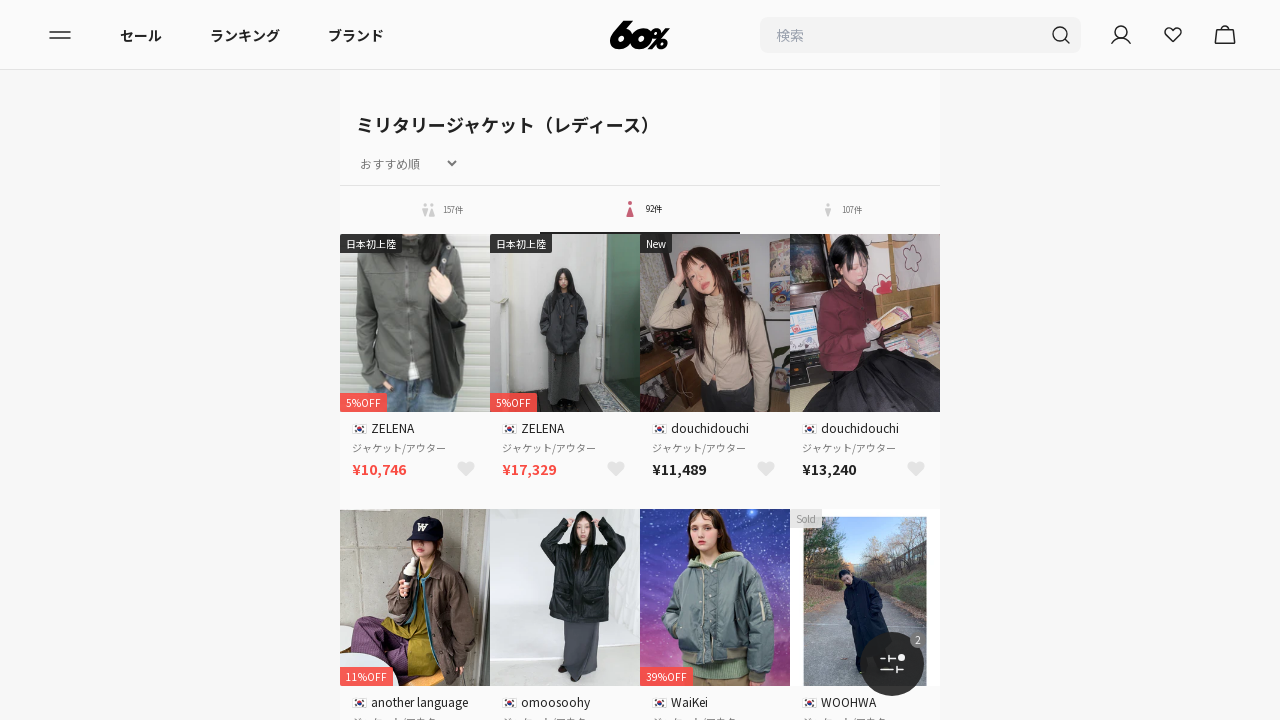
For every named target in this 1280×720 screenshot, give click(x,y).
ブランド (356, 35)
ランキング (245, 35)
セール (141, 35)
